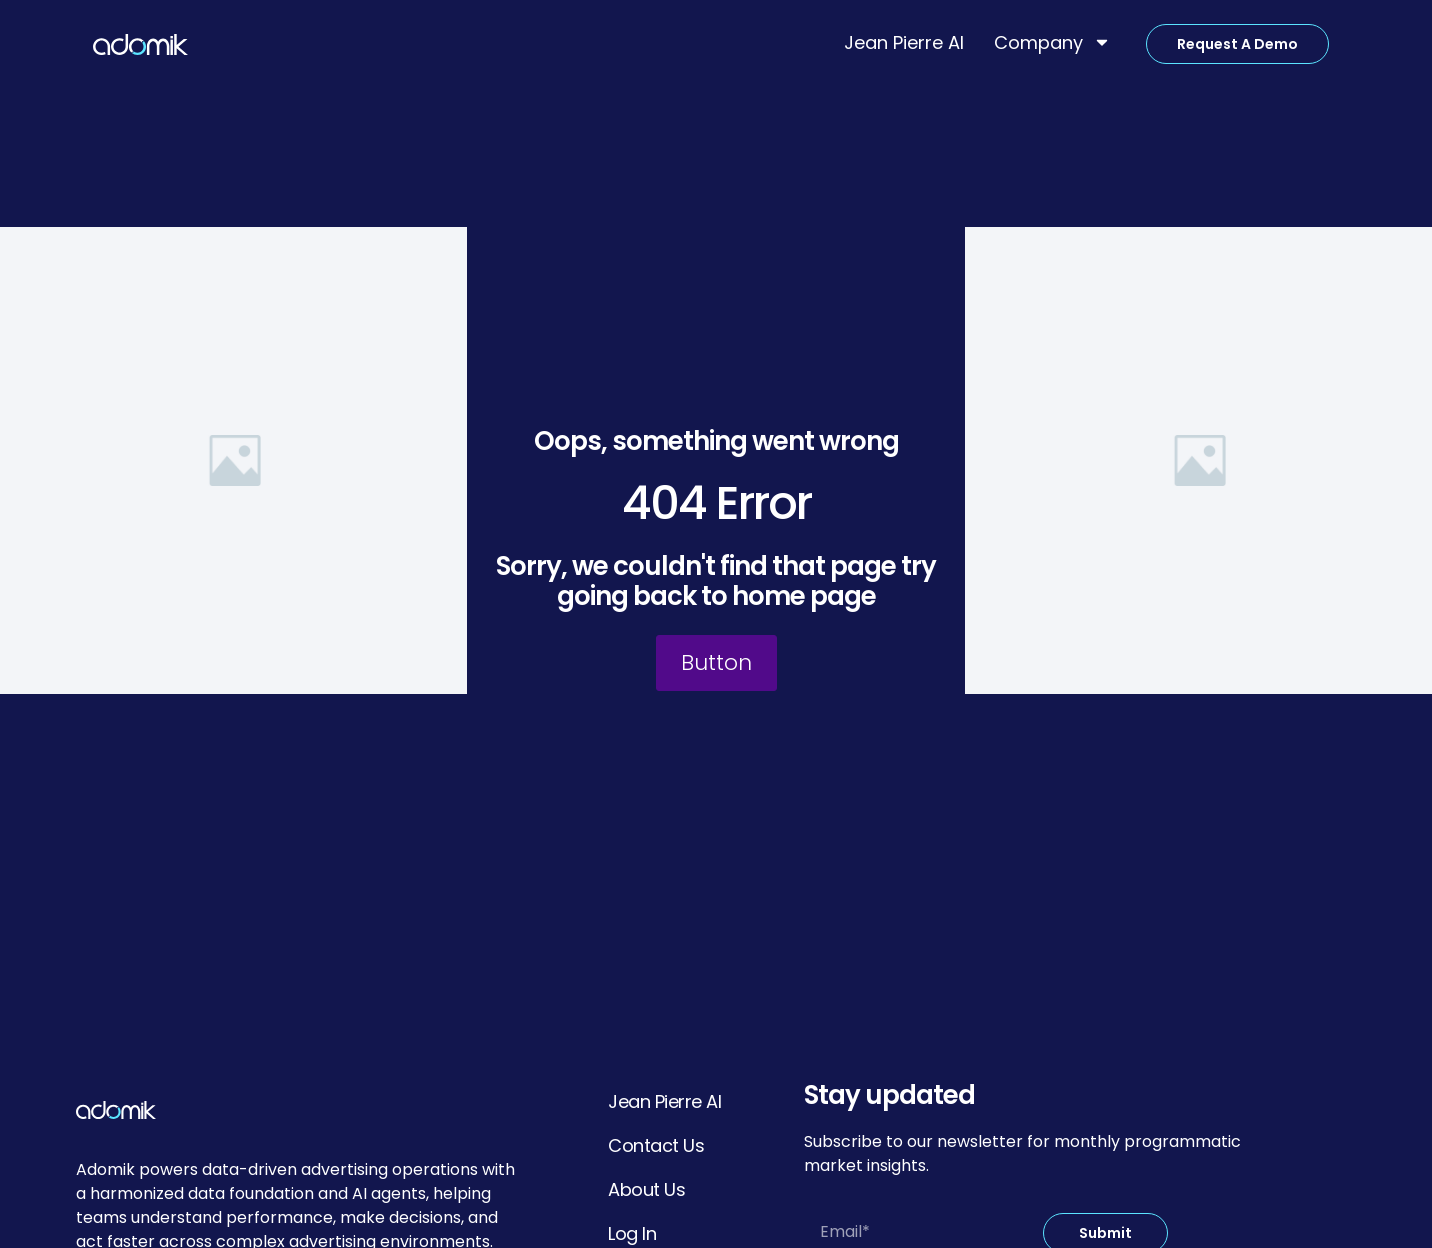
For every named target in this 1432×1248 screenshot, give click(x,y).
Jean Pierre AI (904, 42)
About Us (646, 1189)
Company (1052, 42)
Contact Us (656, 1145)
